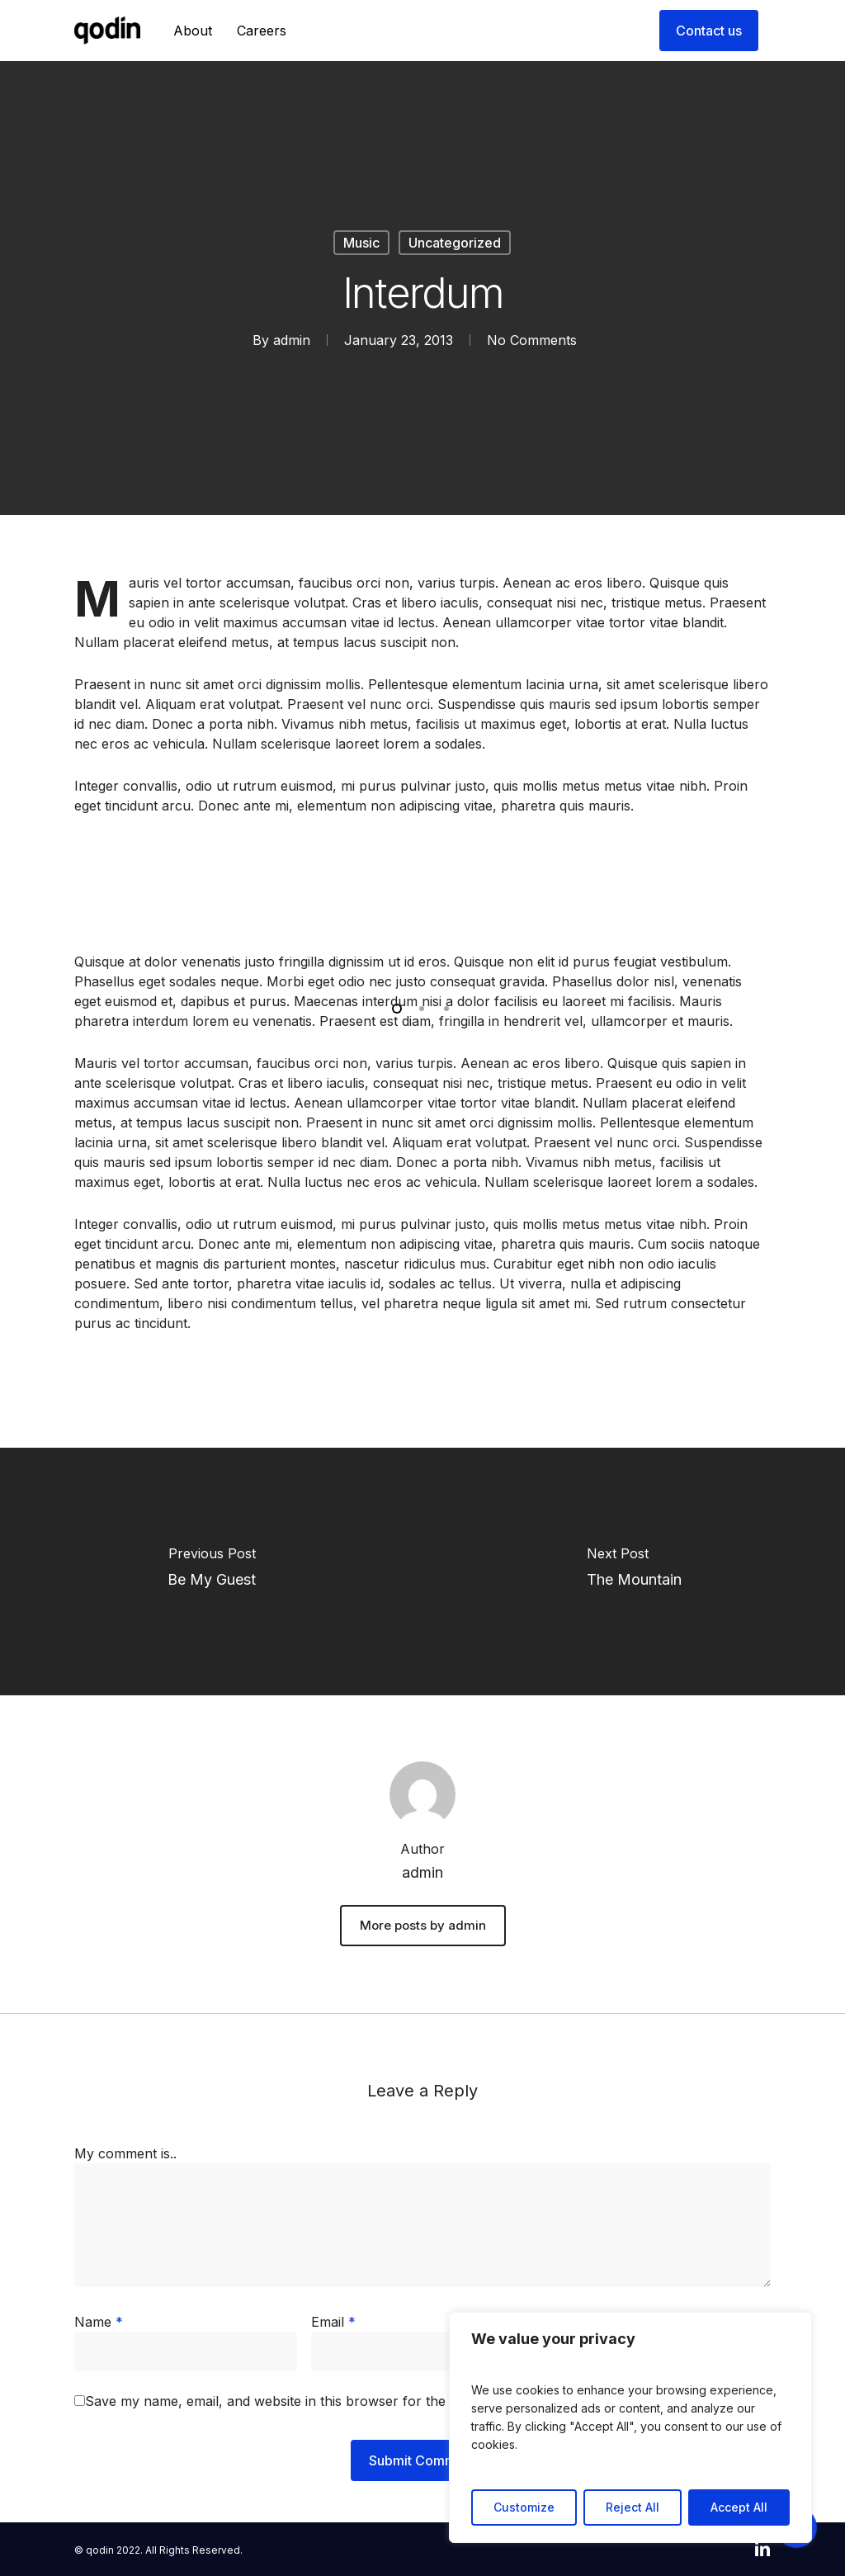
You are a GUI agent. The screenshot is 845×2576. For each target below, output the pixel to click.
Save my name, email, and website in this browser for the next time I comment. (333, 2401)
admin (291, 340)
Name (98, 2322)
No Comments (532, 340)
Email (333, 2322)
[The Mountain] (633, 1571)
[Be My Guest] (211, 1571)
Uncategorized (454, 242)
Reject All (632, 2507)
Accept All (738, 2507)
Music (361, 242)
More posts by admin (423, 1925)
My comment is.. (125, 2153)
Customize (524, 2507)
